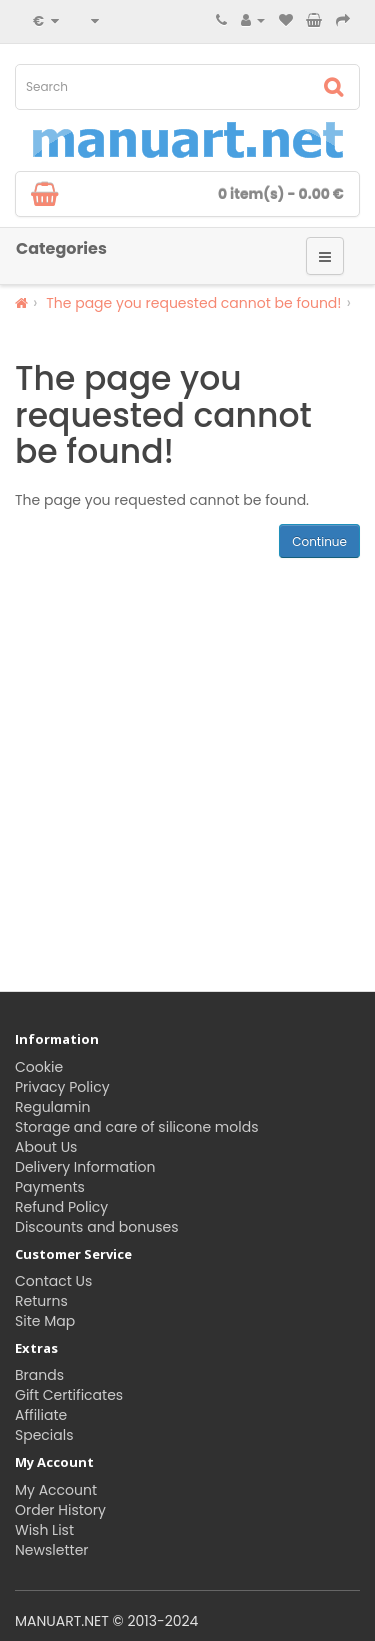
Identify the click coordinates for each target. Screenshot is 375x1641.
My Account (56, 1490)
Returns (41, 1301)
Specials (44, 1435)
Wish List (44, 1530)
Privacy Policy (62, 1087)
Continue (319, 541)
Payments (50, 1187)
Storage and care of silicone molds (136, 1127)
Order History (60, 1510)
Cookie (39, 1067)
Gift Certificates (69, 1395)
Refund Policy (61, 1207)
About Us (46, 1147)
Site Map (45, 1321)
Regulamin (52, 1107)
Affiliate (41, 1415)
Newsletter (52, 1550)
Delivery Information (85, 1167)
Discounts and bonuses (96, 1227)
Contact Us (53, 1281)
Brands (39, 1375)
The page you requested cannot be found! (193, 303)
